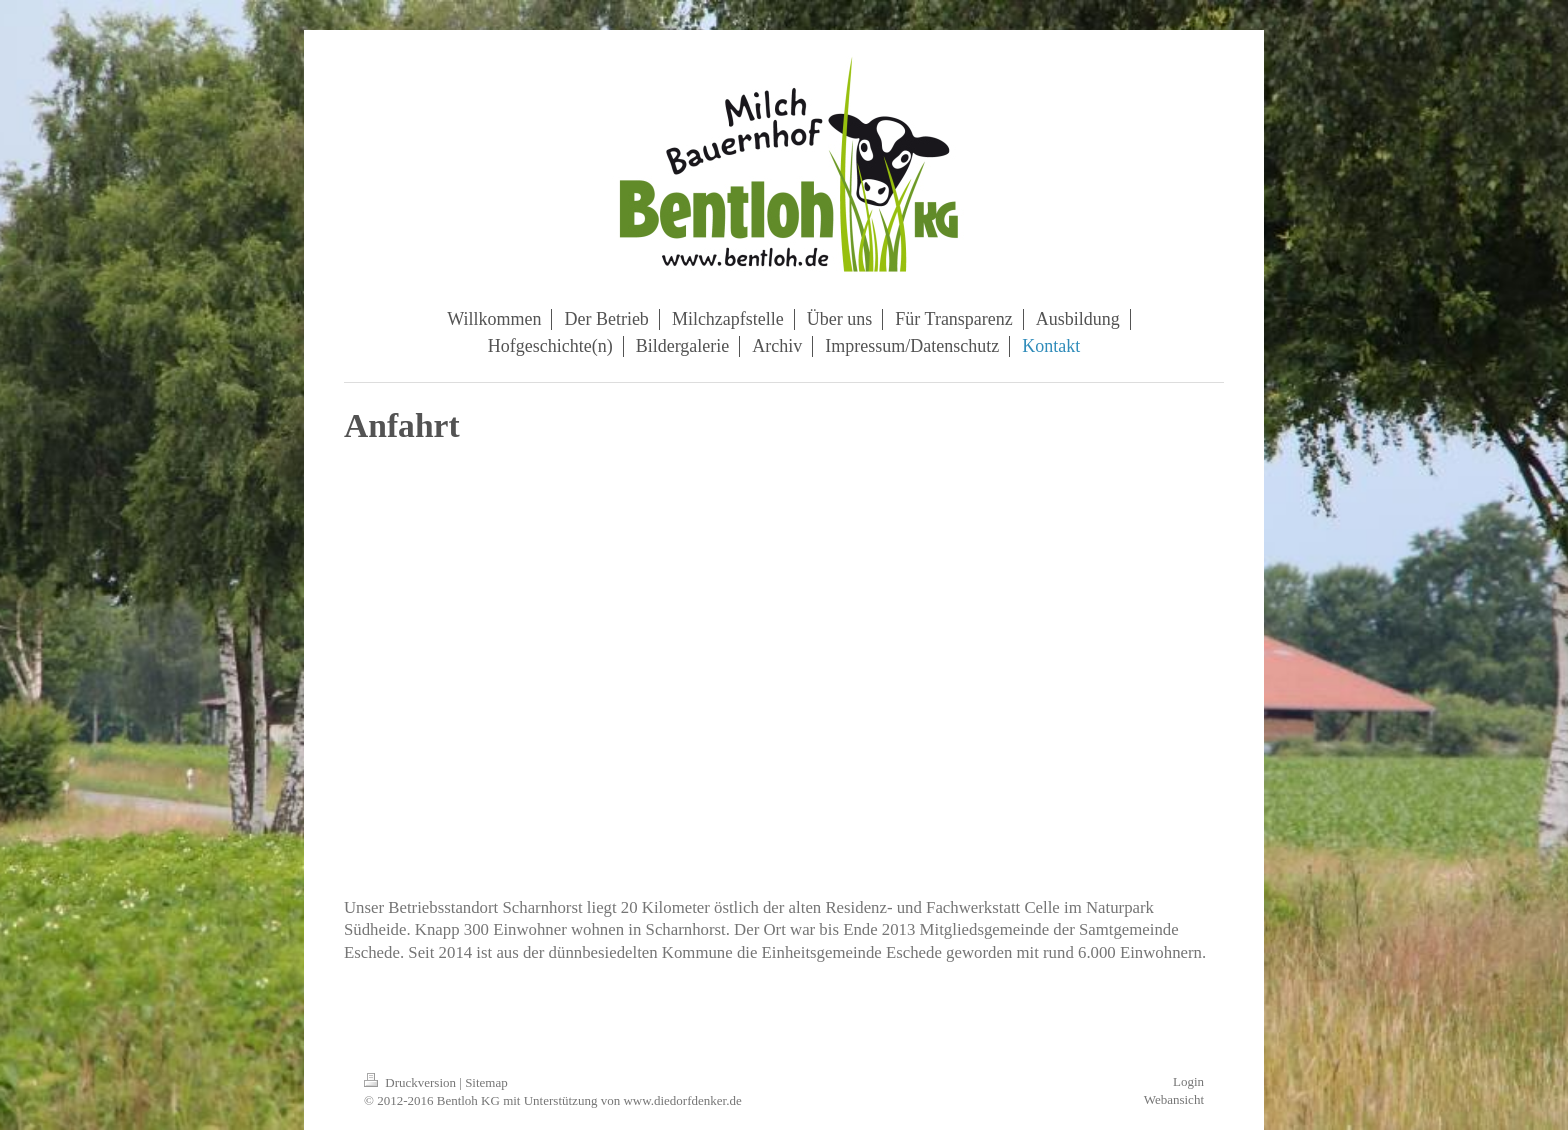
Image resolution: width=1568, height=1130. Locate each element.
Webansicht (1174, 1099)
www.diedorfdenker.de (682, 1100)
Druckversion (411, 1082)
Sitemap (486, 1082)
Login (1188, 1081)
